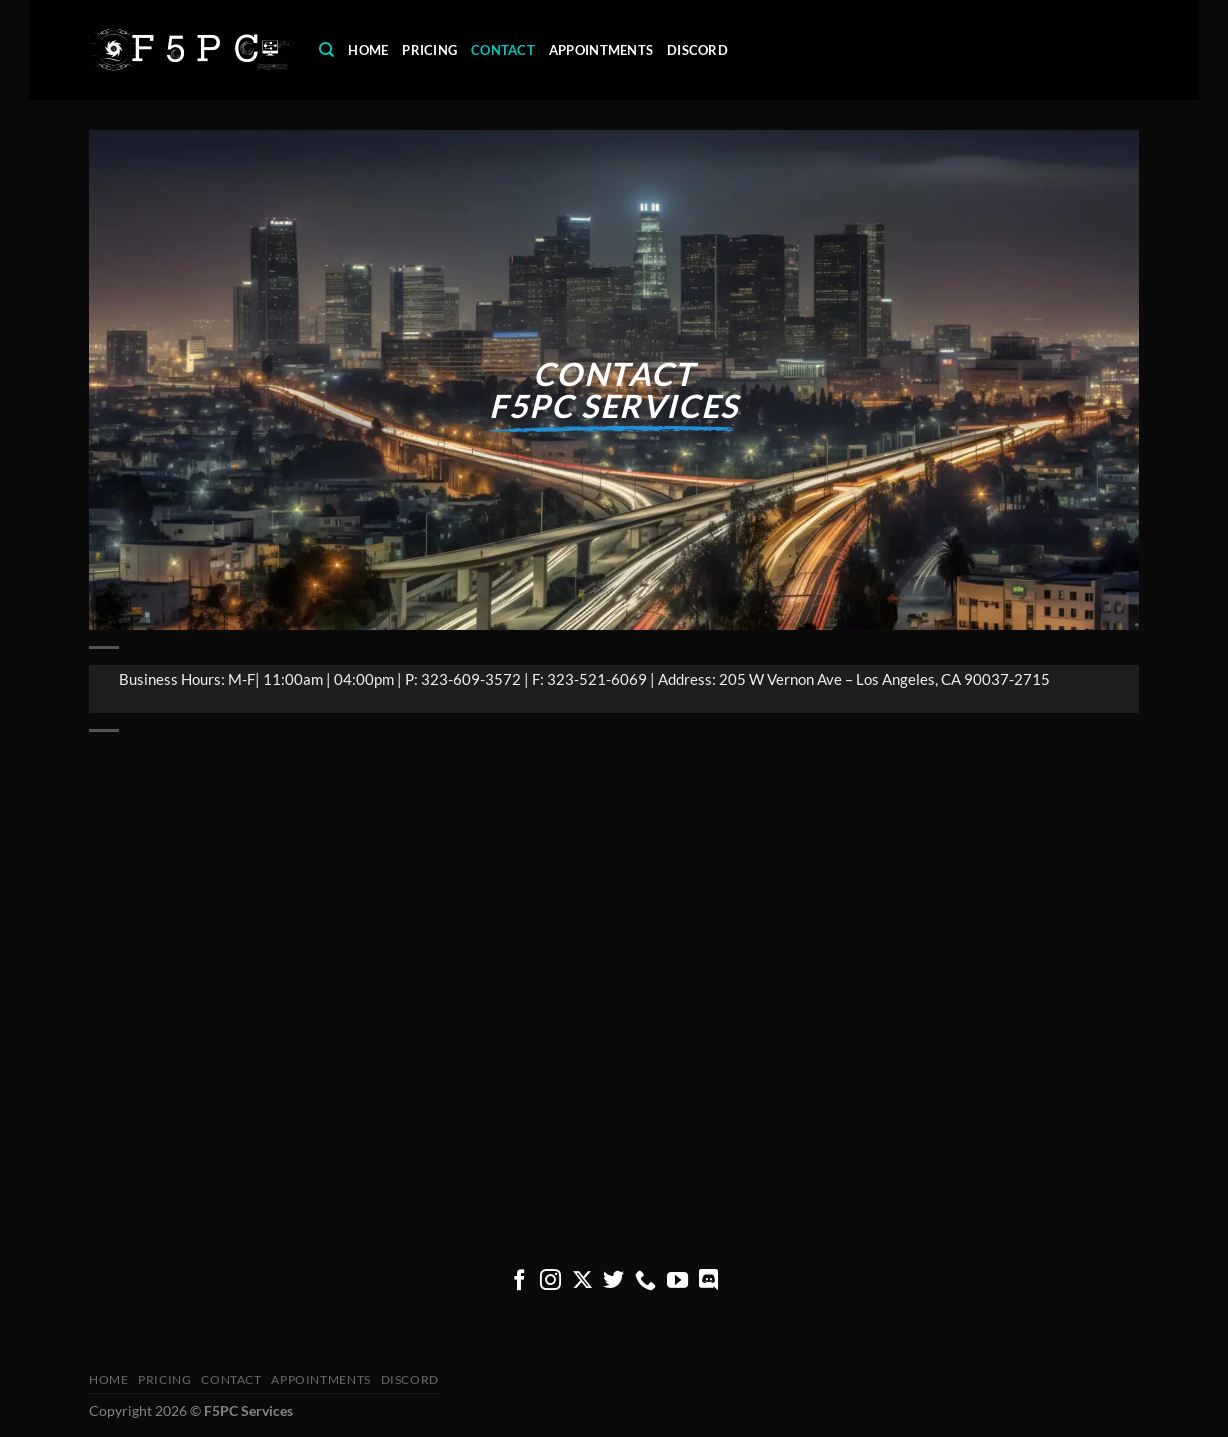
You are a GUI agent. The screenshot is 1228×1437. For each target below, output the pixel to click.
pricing (429, 50)
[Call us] (645, 1281)
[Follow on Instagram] (550, 1281)
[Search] (326, 50)
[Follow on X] (582, 1281)
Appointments (601, 50)
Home (368, 50)
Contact (503, 50)
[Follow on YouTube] (677, 1281)
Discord (697, 50)
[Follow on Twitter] (613, 1281)
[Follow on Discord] (708, 1281)
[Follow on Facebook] (519, 1281)
